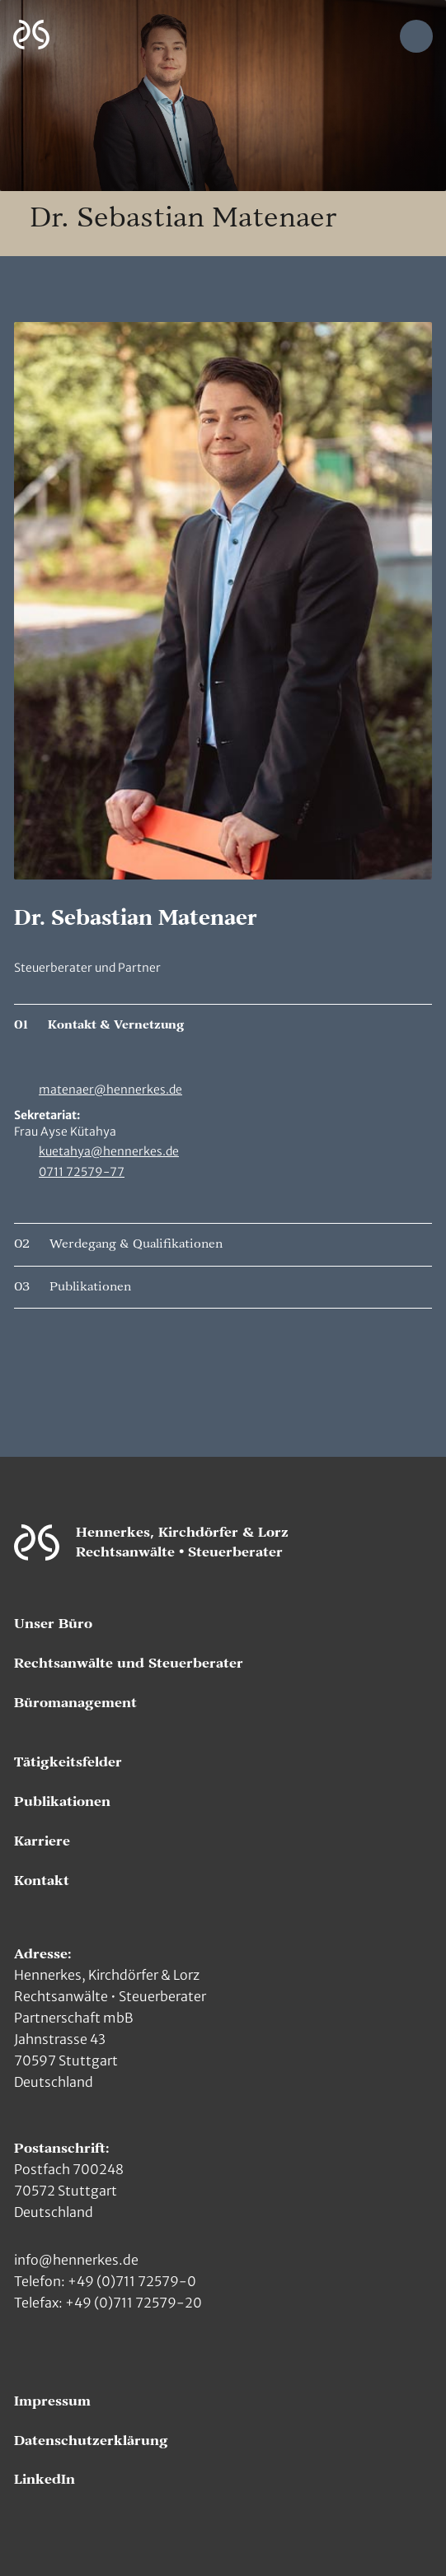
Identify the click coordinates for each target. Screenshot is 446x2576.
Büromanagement (75, 1703)
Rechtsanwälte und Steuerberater (128, 1663)
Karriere (42, 1841)
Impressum (52, 2401)
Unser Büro (53, 1624)
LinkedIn (44, 2479)
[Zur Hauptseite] (31, 35)
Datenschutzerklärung (91, 2441)
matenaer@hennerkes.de (110, 1089)
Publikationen (62, 1801)
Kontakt (41, 1881)
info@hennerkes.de (76, 2260)
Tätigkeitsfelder (68, 1762)
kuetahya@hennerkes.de (109, 1151)
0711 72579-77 (81, 1171)
